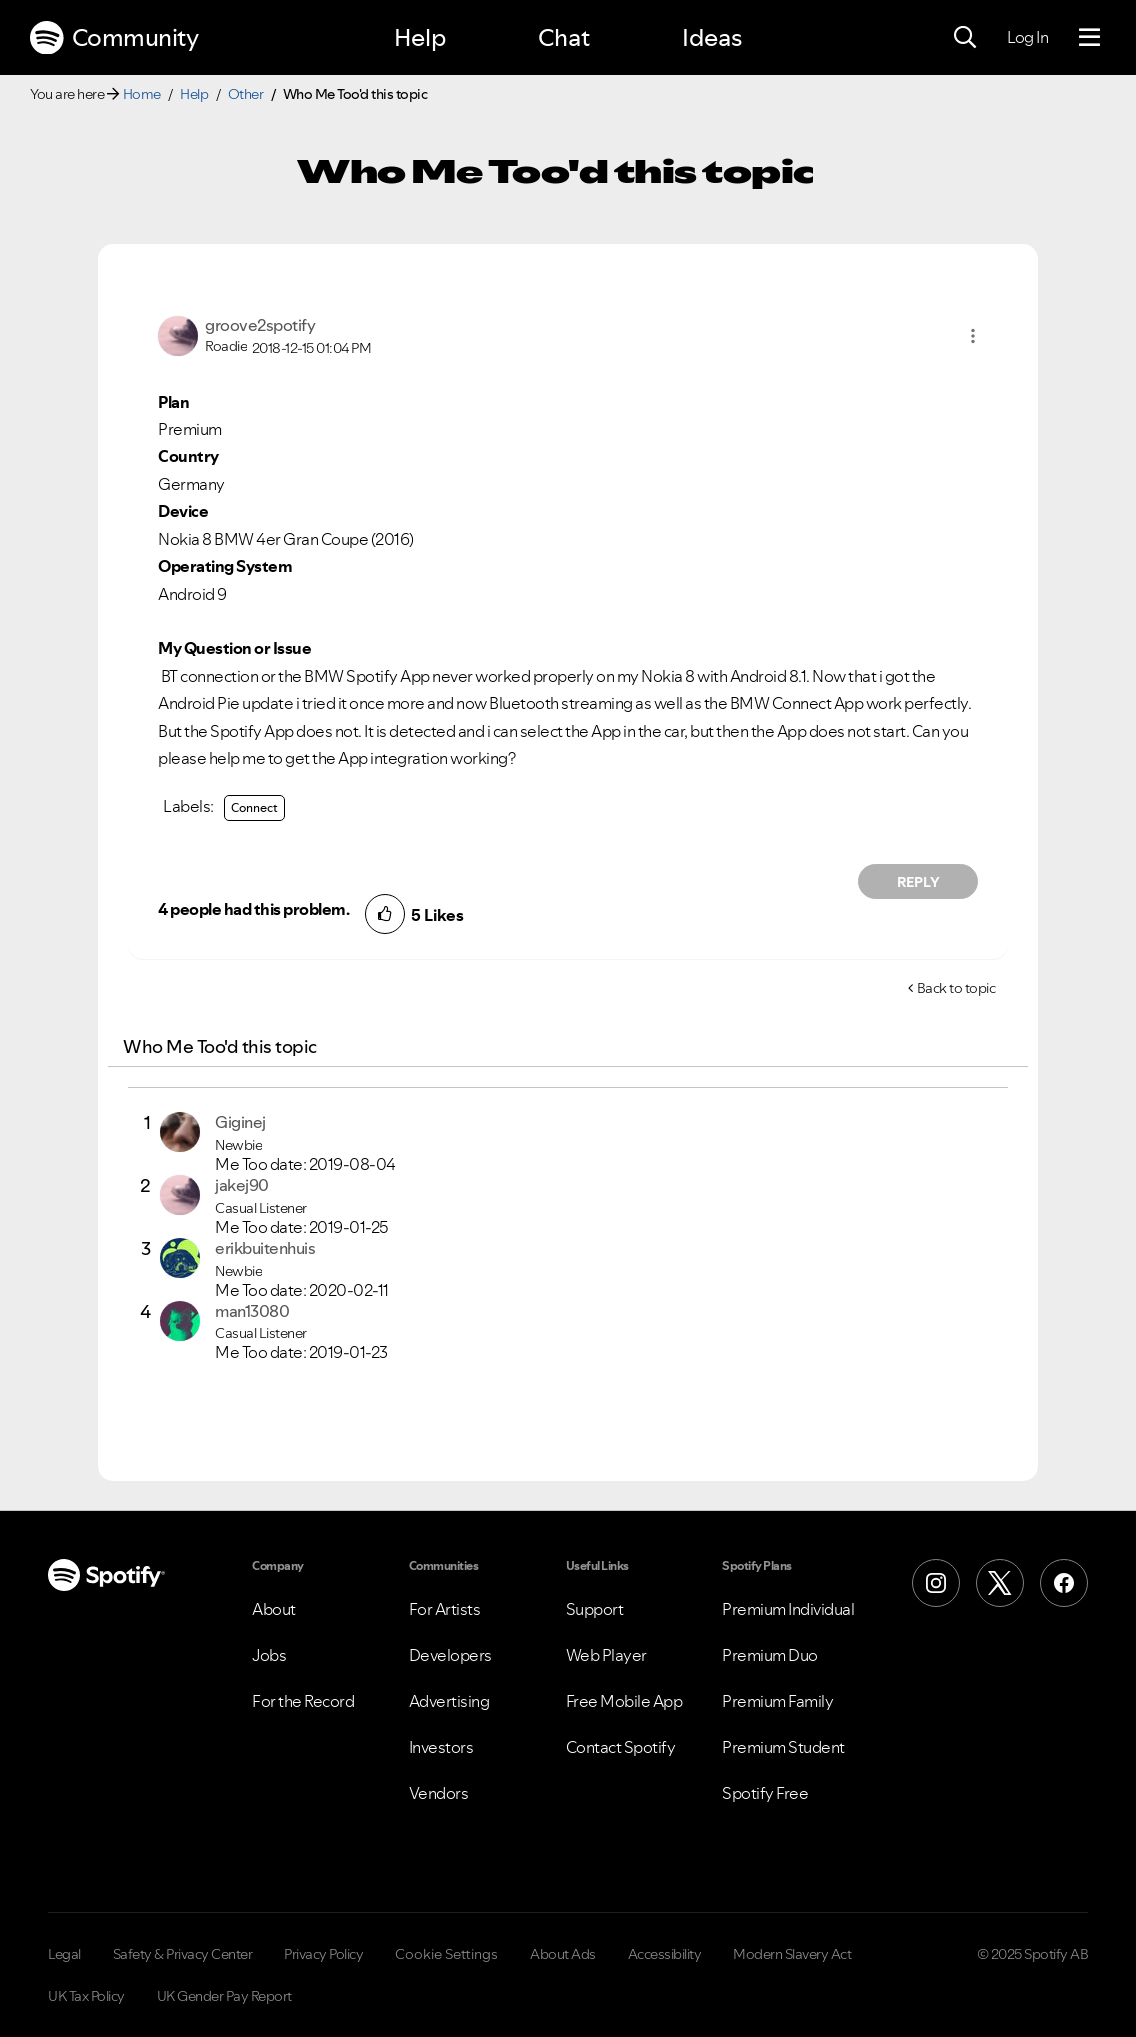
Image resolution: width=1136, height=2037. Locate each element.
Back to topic (956, 988)
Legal (64, 1954)
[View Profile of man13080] (252, 1311)
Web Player (606, 1655)
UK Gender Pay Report (224, 1996)
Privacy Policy (323, 1954)
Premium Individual (788, 1609)
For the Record (303, 1701)
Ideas (712, 37)
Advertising (449, 1701)
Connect (254, 807)
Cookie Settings (446, 1954)
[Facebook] (1064, 1583)
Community (114, 38)
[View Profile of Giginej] (240, 1122)
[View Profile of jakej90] (242, 1185)
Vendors (439, 1793)
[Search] (965, 38)
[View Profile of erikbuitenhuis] (265, 1248)
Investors (441, 1747)
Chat (564, 37)
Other (246, 94)
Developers (450, 1655)
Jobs (269, 1655)
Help (420, 37)
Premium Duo (770, 1655)
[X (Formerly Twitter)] (1000, 1583)
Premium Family (777, 1701)
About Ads (563, 1954)
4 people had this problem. (253, 909)
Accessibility (665, 1954)
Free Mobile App (624, 1701)
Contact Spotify (621, 1747)
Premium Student (783, 1747)
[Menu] (1089, 38)
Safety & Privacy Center (183, 1954)
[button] (973, 336)
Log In (1027, 37)
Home (142, 94)
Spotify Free (765, 1793)
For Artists (445, 1609)
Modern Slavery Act (792, 1954)
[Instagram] (936, 1583)
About (274, 1609)
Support (595, 1609)
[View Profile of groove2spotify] (260, 325)
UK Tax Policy (86, 1996)
